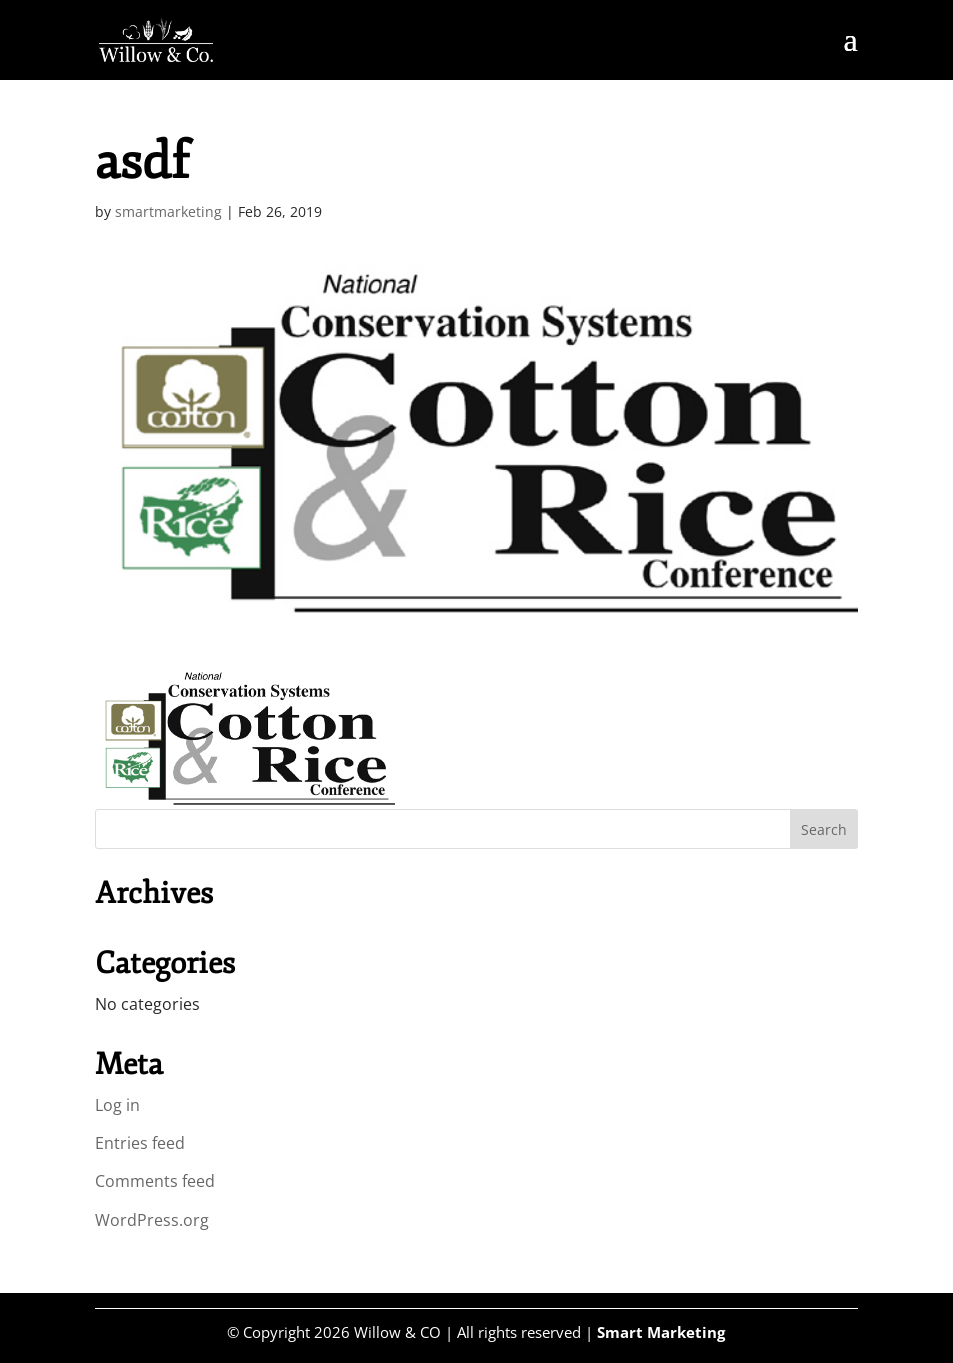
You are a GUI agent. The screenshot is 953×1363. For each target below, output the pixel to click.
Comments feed (155, 1181)
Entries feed (140, 1143)
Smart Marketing (661, 1332)
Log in (117, 1105)
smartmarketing (168, 211)
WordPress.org (152, 1220)
